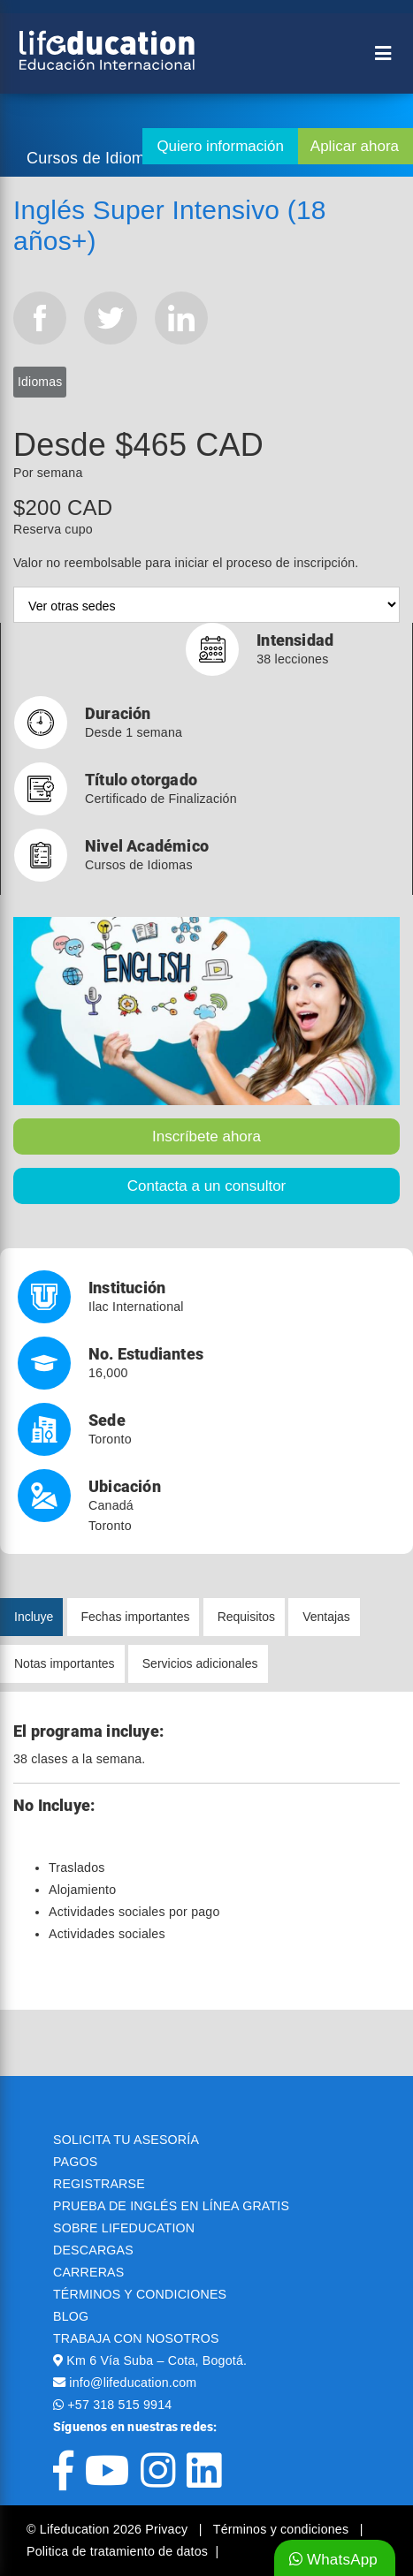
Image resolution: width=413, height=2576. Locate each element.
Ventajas (326, 1617)
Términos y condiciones (283, 2529)
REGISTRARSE (99, 2184)
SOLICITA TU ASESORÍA (126, 2140)
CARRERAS (88, 2272)
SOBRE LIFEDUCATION (124, 2228)
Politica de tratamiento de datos (117, 2551)
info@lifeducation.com (132, 2382)
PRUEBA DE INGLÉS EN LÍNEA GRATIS (171, 2206)
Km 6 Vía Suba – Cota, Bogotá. (156, 2360)
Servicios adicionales (200, 1663)
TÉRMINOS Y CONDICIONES (139, 2294)
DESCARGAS (93, 2250)
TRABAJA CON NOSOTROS (136, 2338)
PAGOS (75, 2162)
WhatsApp (333, 2559)
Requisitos (246, 1617)
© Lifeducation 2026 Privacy (109, 2529)
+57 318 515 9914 (119, 2405)
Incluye (33, 1617)
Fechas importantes (135, 1617)
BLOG (70, 2316)
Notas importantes (64, 1663)
